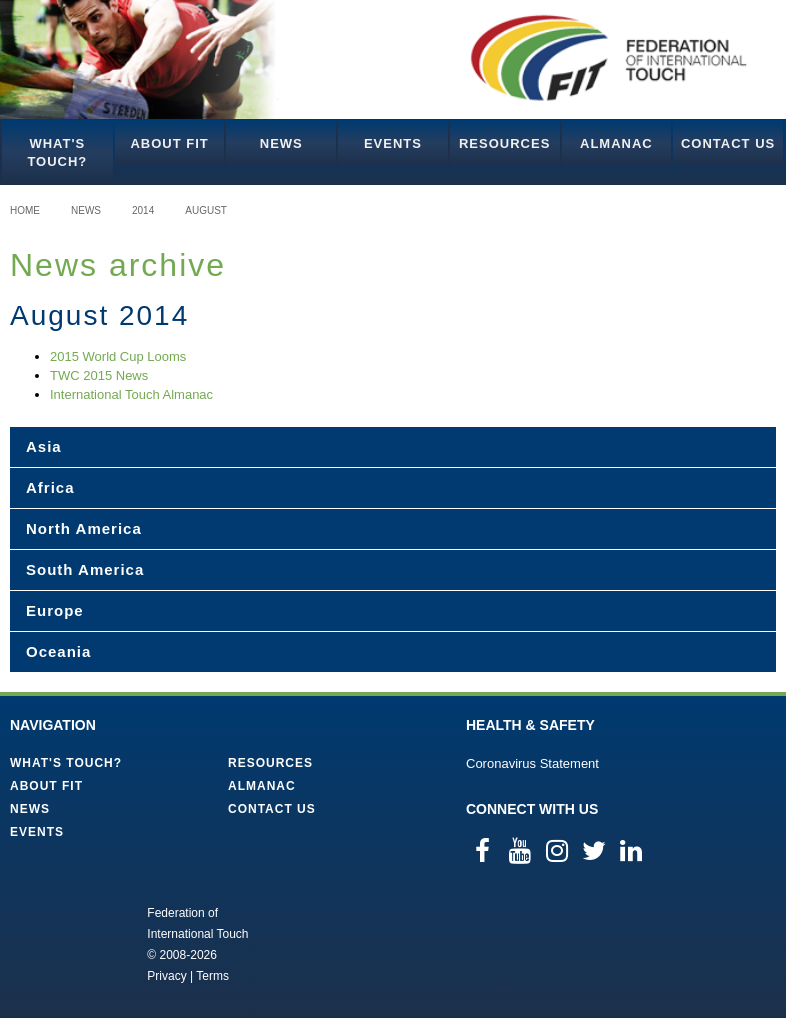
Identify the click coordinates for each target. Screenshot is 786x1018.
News (281, 143)
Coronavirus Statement (532, 763)
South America (85, 569)
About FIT (169, 143)
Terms (212, 976)
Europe (55, 610)
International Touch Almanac (131, 394)
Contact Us (728, 143)
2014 (143, 210)
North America (84, 528)
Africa (50, 487)
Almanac (616, 143)
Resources (504, 143)
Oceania (58, 651)
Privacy (166, 976)
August (206, 210)
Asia (44, 446)
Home (25, 210)
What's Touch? (57, 152)
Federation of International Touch (64, 943)
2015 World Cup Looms (118, 356)
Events (393, 143)
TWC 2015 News (99, 375)
